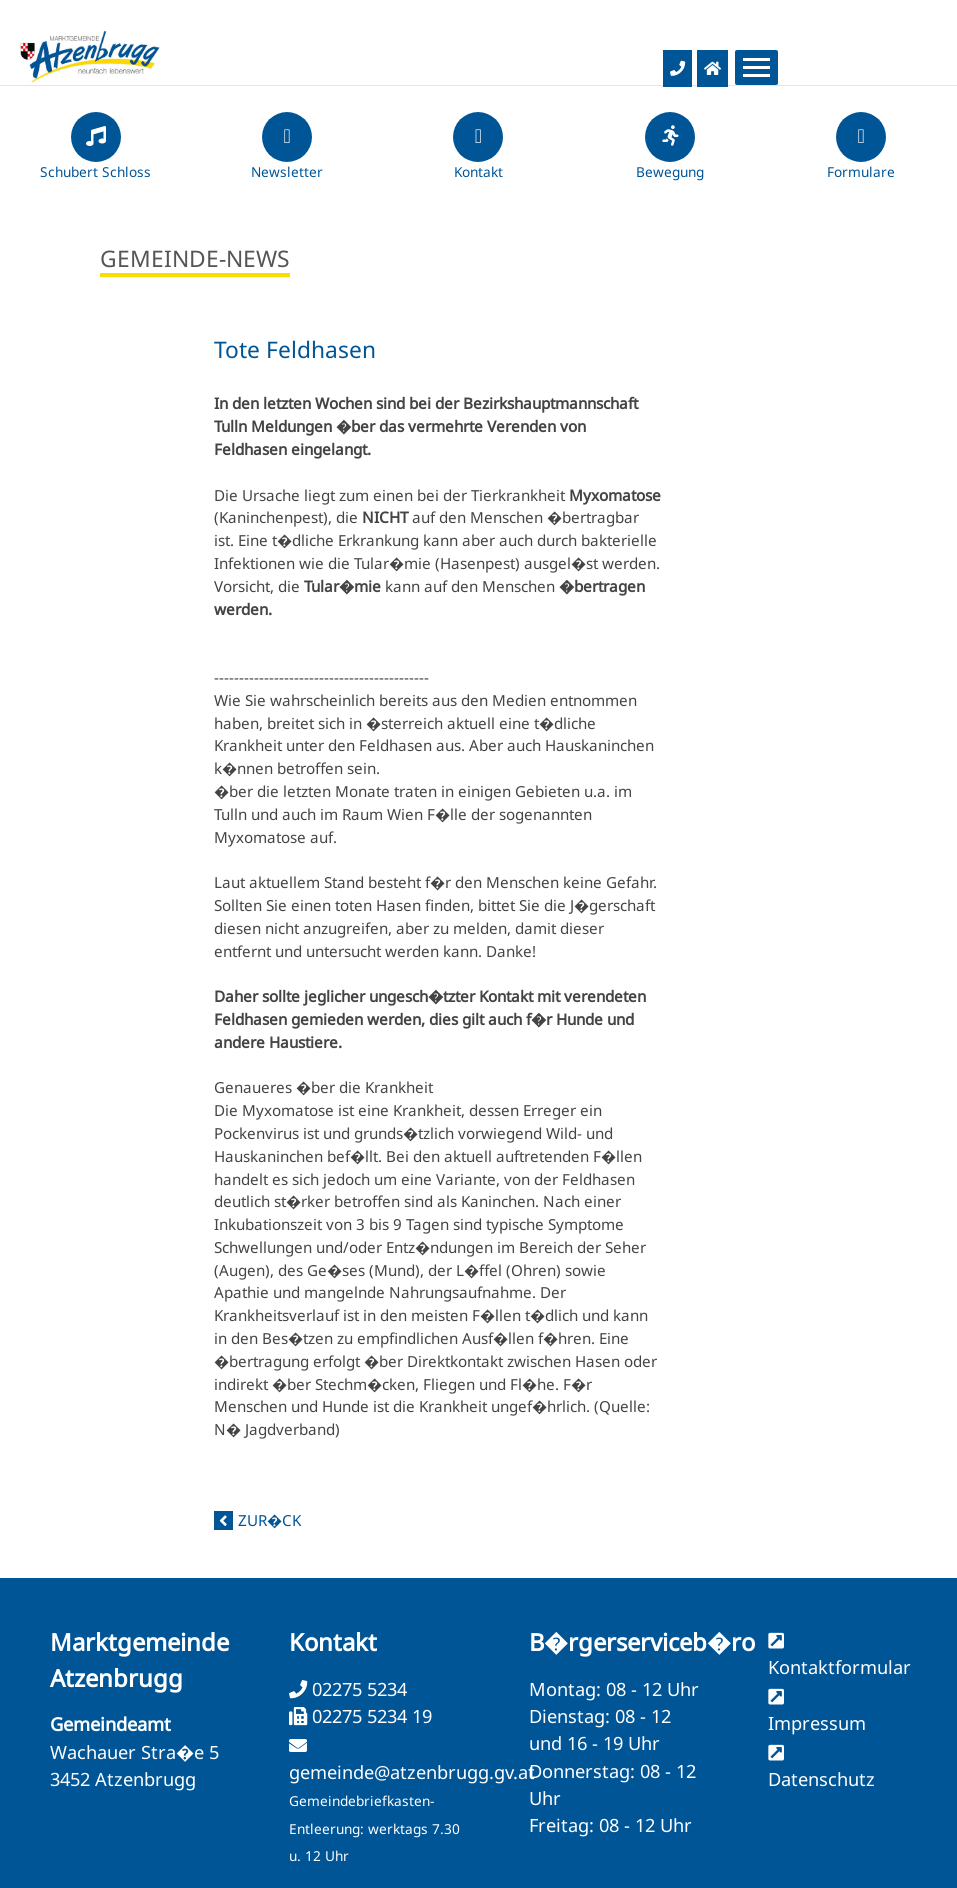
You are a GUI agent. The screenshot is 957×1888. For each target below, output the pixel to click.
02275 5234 (357, 1689)
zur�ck (269, 1520)
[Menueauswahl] (756, 67)
